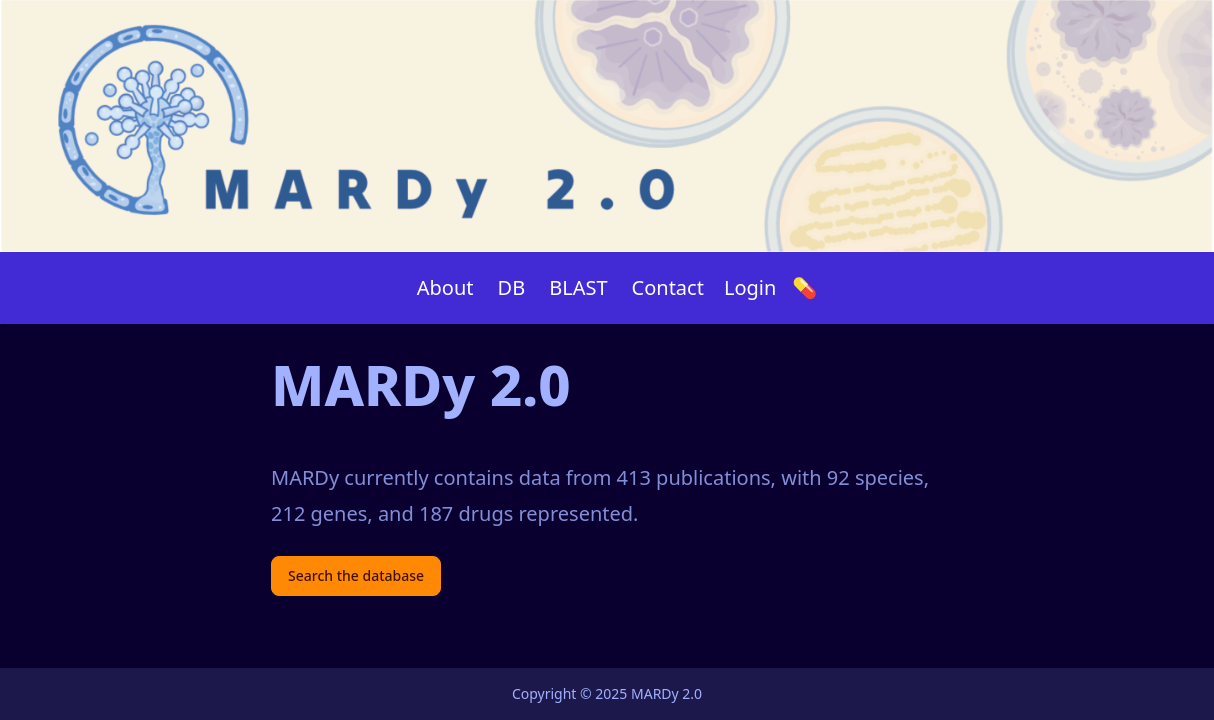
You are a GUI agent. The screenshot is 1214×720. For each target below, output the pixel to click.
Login (750, 287)
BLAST (578, 287)
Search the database (356, 575)
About (445, 287)
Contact (668, 287)
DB (512, 287)
